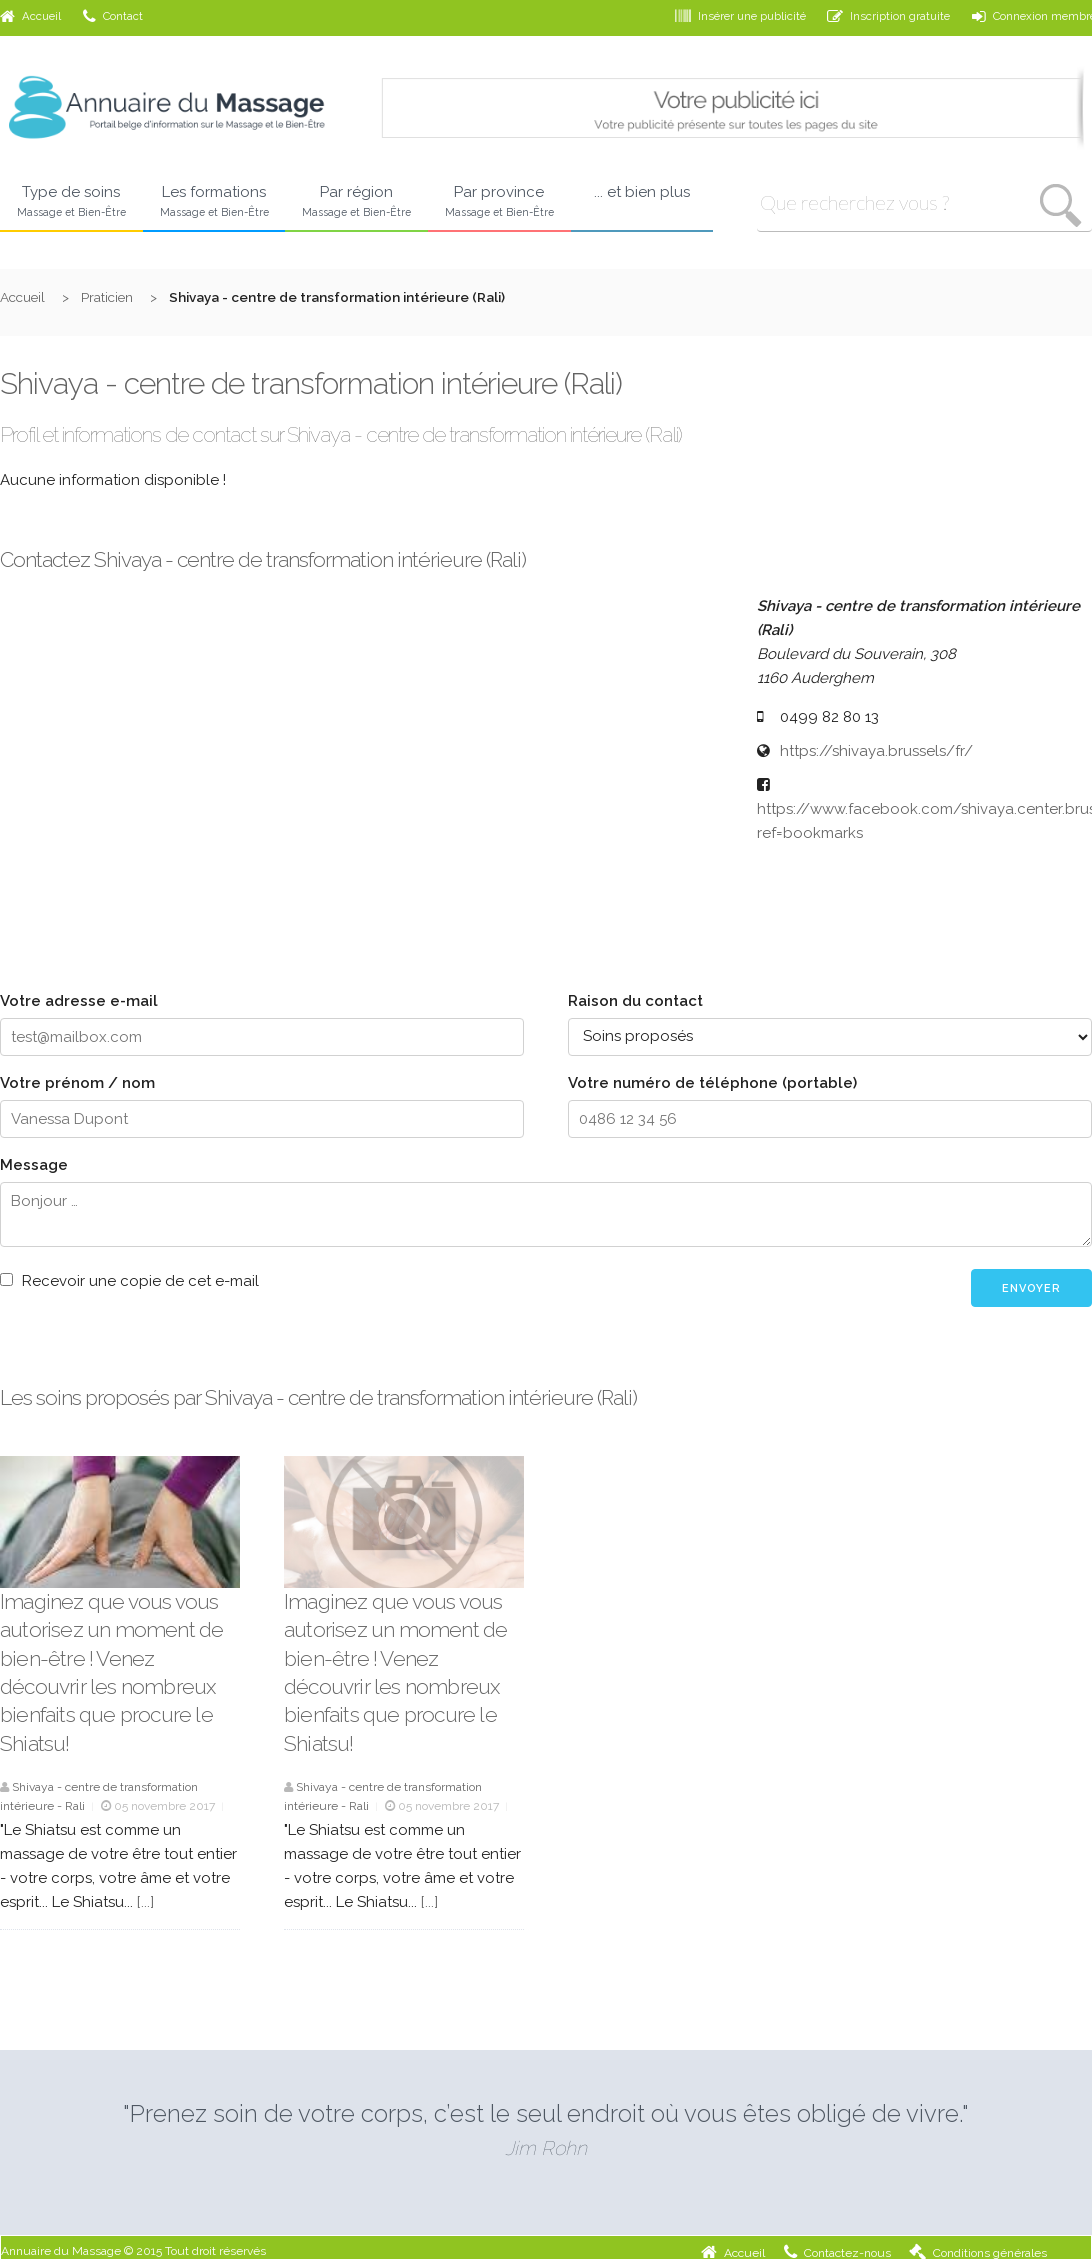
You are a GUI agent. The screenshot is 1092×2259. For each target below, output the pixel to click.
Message (34, 1165)
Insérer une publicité (740, 16)
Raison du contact (635, 1001)
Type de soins (71, 202)
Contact (113, 16)
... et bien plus (642, 192)
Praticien (107, 297)
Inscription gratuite (888, 16)
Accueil (30, 16)
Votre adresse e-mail (79, 1001)
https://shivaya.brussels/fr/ (876, 751)
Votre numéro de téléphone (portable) (712, 1083)
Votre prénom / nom (77, 1083)
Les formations (214, 202)
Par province (499, 202)
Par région (356, 202)
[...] (145, 1902)
